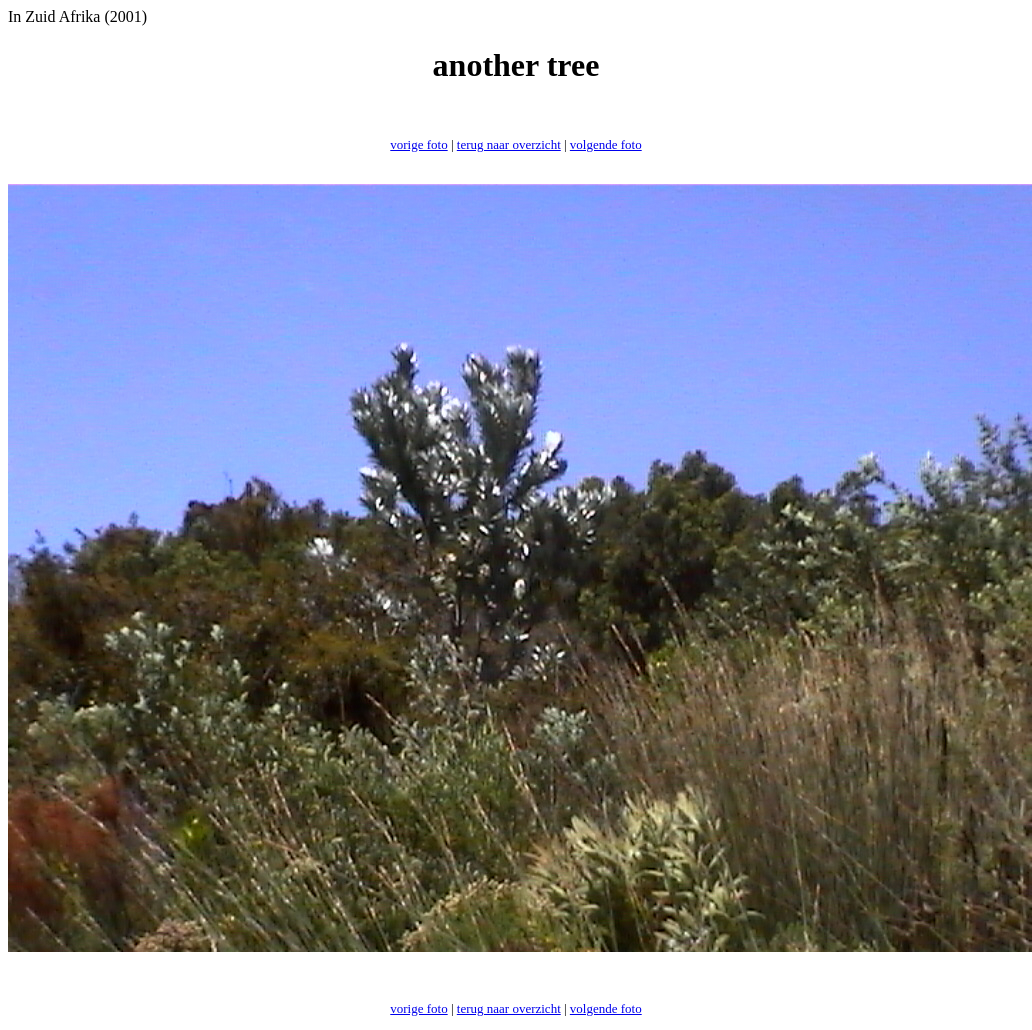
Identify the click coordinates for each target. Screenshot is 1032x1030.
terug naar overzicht (509, 144)
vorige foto (418, 144)
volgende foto (606, 144)
